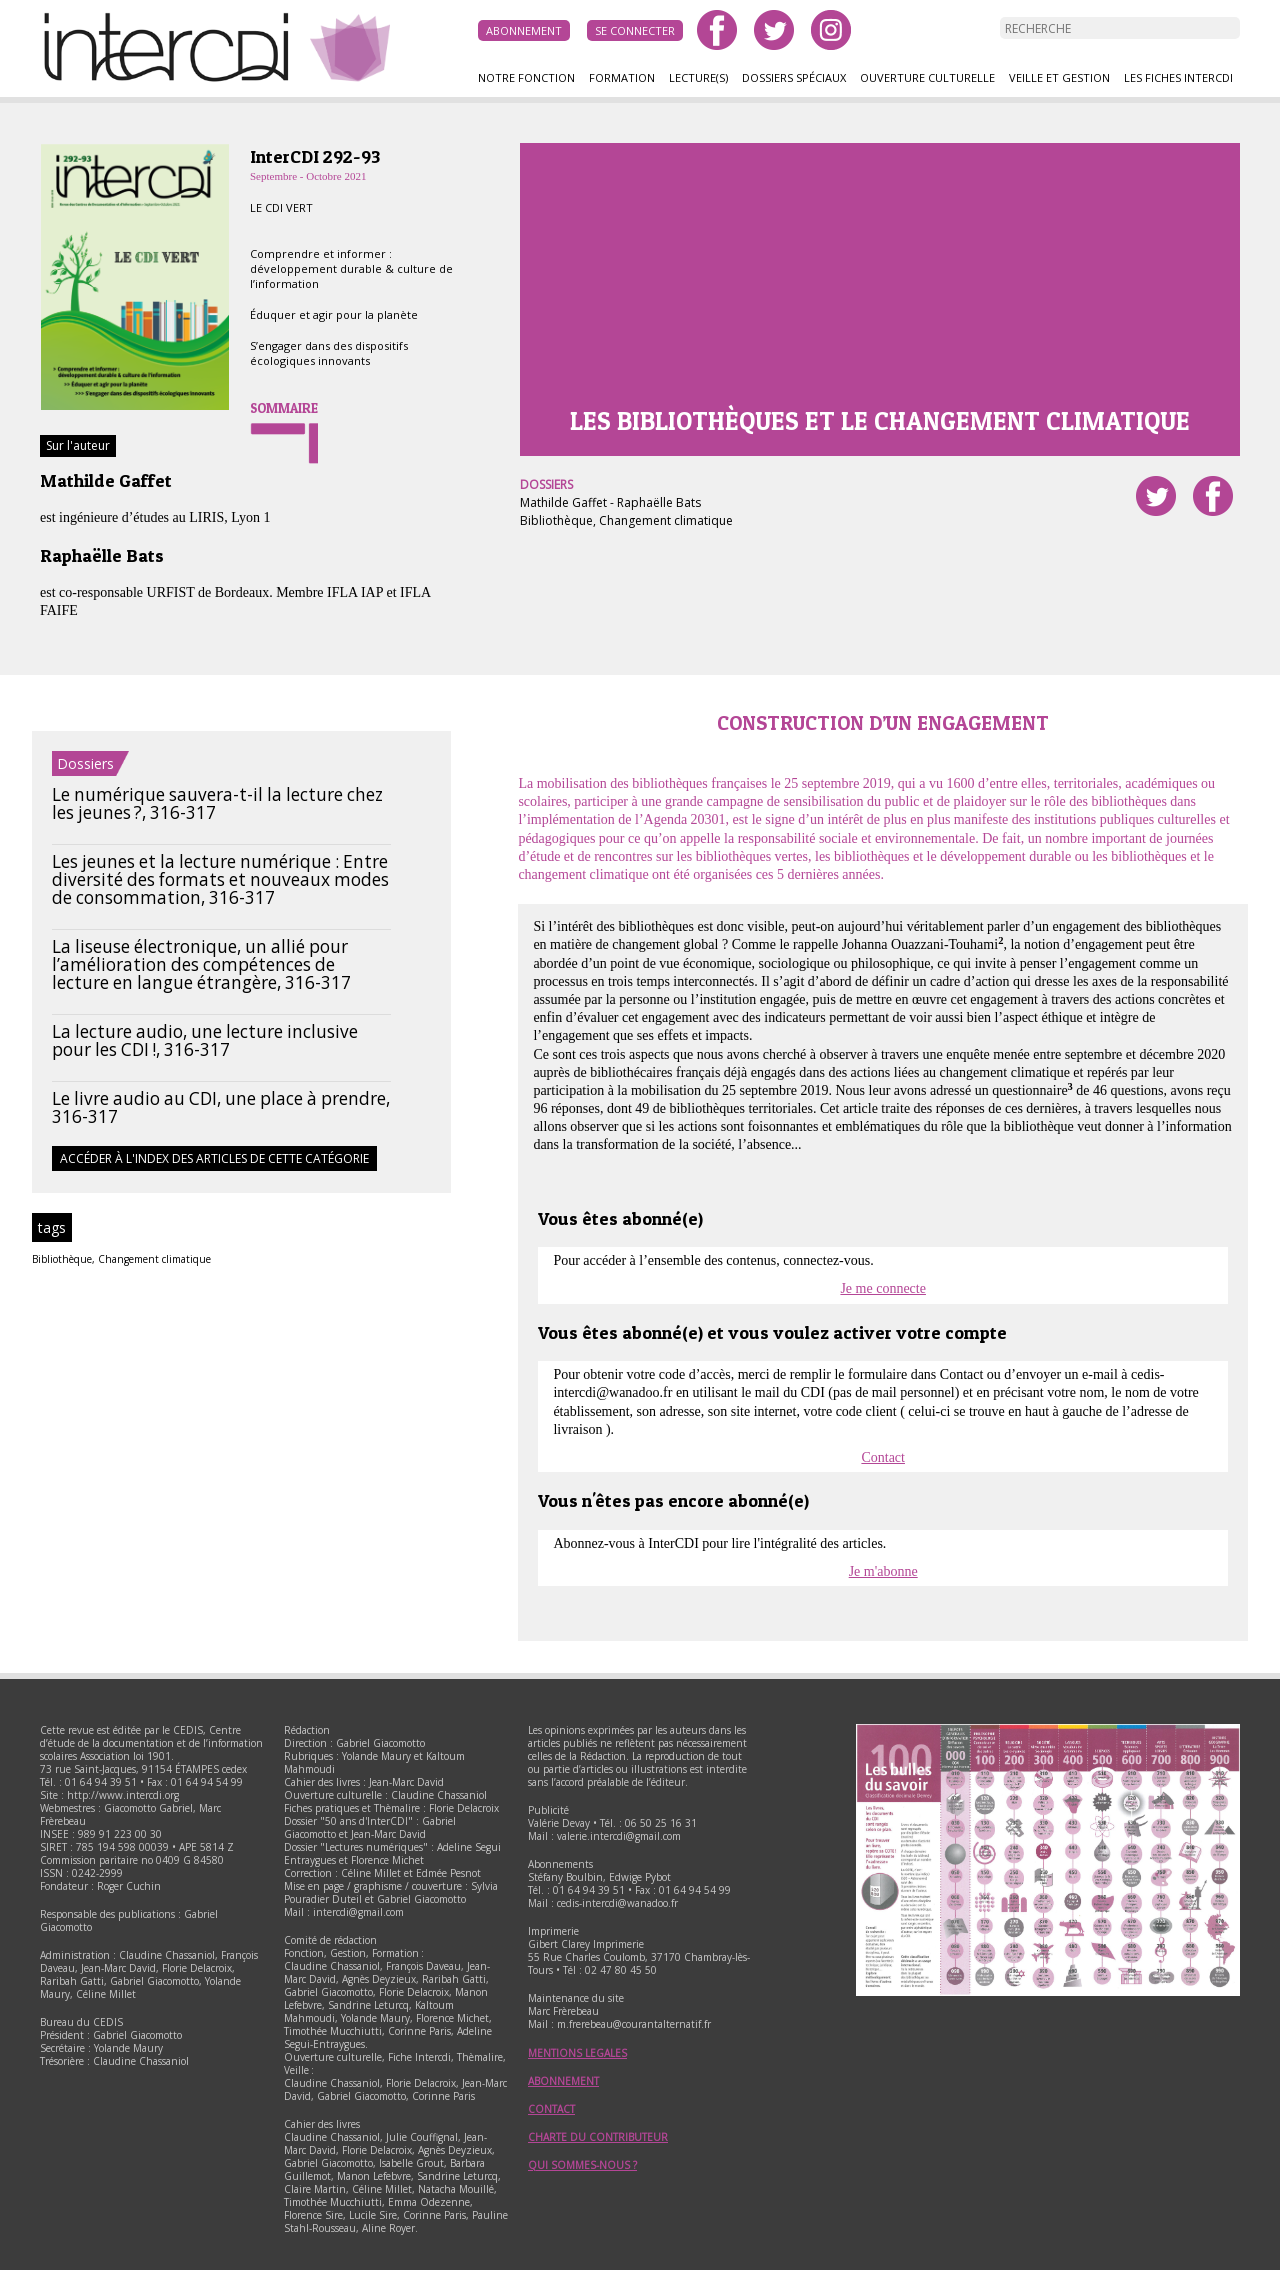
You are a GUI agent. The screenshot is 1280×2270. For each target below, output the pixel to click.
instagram (831, 30)
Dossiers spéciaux (794, 77)
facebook (717, 30)
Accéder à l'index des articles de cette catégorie (214, 1158)
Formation (622, 77)
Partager (1213, 496)
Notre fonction (526, 77)
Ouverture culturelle (927, 77)
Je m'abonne (883, 1571)
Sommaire (284, 408)
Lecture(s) (698, 77)
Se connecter (635, 30)
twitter (774, 30)
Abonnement (524, 30)
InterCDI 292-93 (315, 156)
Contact (883, 1457)
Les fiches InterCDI (1178, 77)
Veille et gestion (1059, 77)
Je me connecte (883, 1288)
